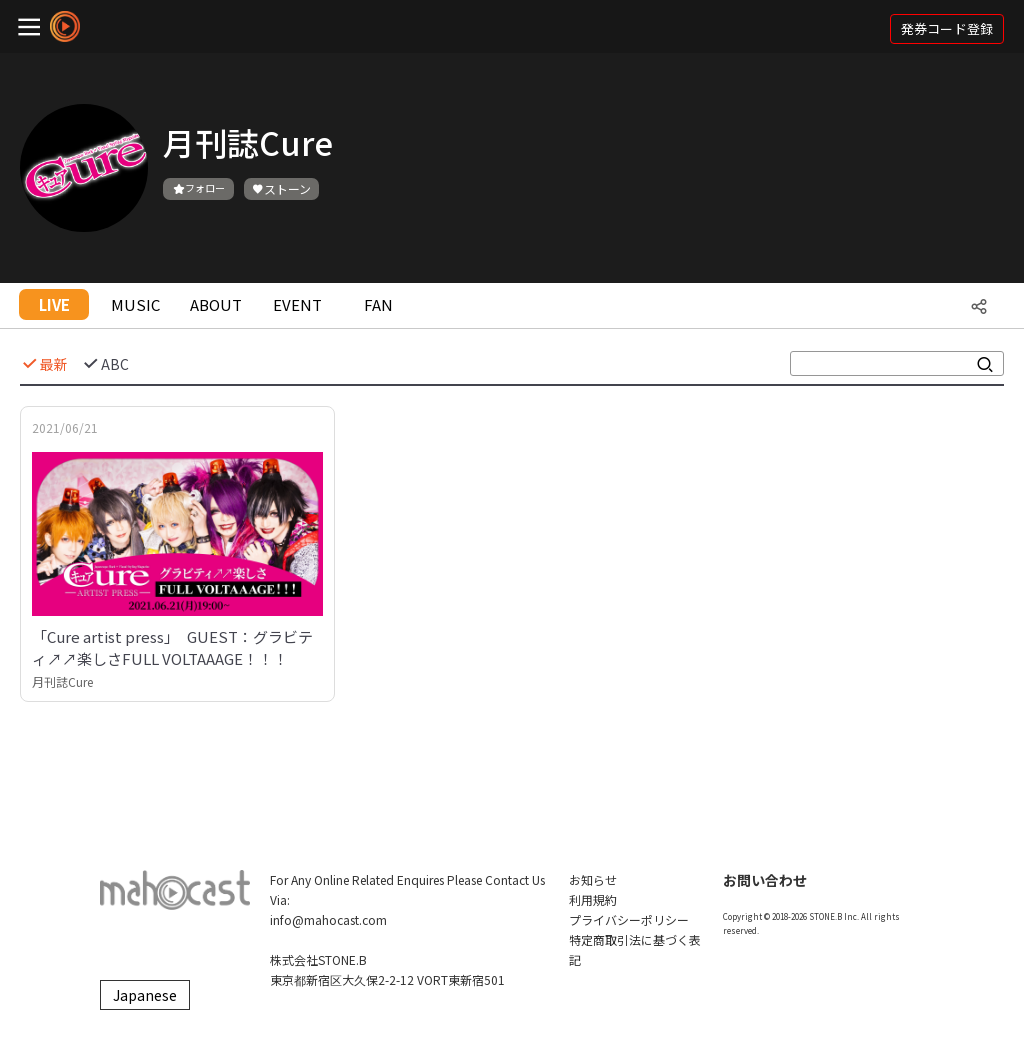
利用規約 (593, 899)
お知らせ (593, 879)
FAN (378, 304)
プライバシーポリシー (629, 919)
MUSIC (135, 304)
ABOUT (216, 304)
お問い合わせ (765, 880)
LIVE (54, 304)
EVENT (297, 304)
